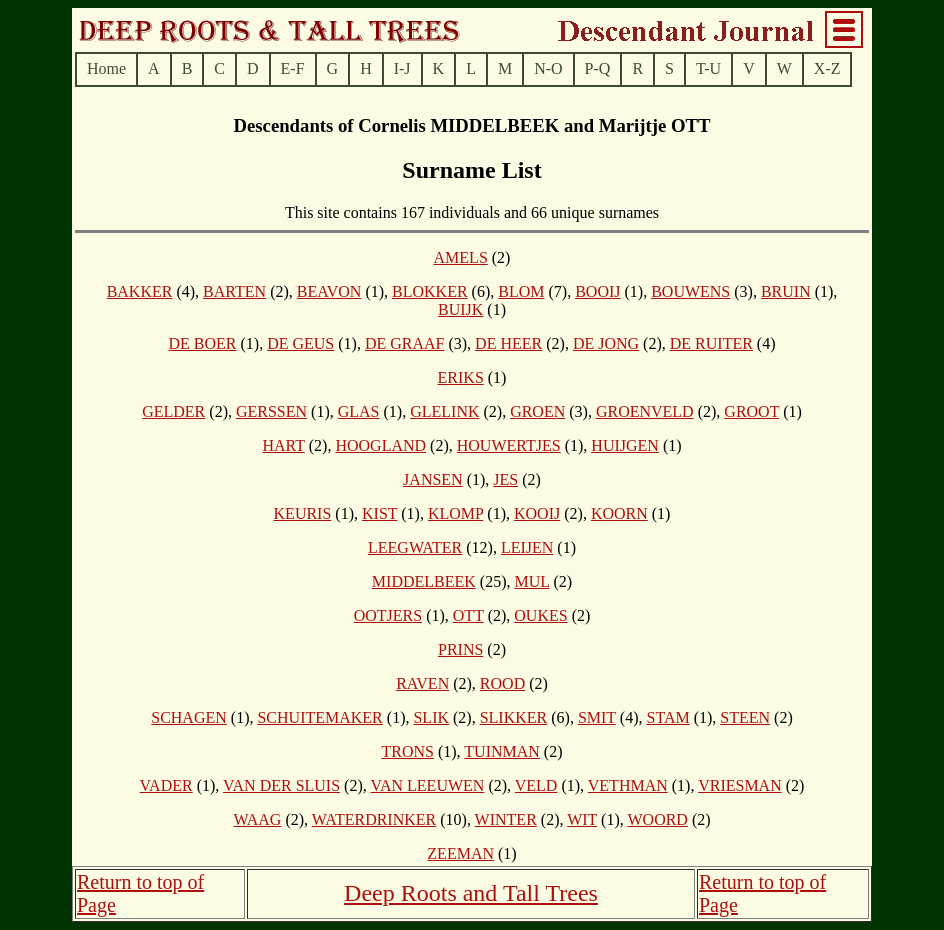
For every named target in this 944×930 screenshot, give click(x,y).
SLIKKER (514, 717)
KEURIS (303, 513)
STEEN (745, 717)
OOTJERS (388, 615)
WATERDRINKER (374, 819)
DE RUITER (711, 343)
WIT (582, 819)
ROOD (502, 683)
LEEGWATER (415, 547)
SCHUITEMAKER (319, 717)
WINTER (506, 819)
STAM (667, 717)
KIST (379, 513)
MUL (532, 581)
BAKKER (140, 291)
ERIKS (461, 377)
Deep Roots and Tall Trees (471, 893)
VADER (166, 785)
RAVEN (422, 683)
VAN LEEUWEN (427, 785)
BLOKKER (430, 291)
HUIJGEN (625, 445)
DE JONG (606, 343)
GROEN (537, 411)
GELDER (173, 411)
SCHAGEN (189, 717)
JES (505, 479)
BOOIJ (597, 291)
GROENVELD (645, 411)
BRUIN (786, 291)
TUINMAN (502, 751)
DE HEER (508, 343)
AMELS (461, 257)
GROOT (751, 411)
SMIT (597, 717)
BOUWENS (690, 291)
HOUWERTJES (509, 445)
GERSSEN (271, 411)
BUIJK (460, 309)
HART (283, 445)
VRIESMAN (740, 785)
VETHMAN (628, 785)
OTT (468, 615)
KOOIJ (537, 513)
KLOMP (455, 513)
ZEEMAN (460, 853)
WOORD (657, 819)
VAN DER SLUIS (281, 785)
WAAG (257, 819)
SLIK (431, 717)
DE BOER (202, 343)
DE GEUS (300, 343)
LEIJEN (527, 547)
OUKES (540, 615)
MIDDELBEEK (424, 581)
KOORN (619, 513)
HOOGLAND (380, 445)
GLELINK (444, 411)
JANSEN (433, 479)
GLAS (359, 411)
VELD (536, 785)
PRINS (460, 649)
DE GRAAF (405, 343)
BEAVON (329, 291)
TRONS (407, 751)
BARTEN (234, 291)
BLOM (521, 291)
